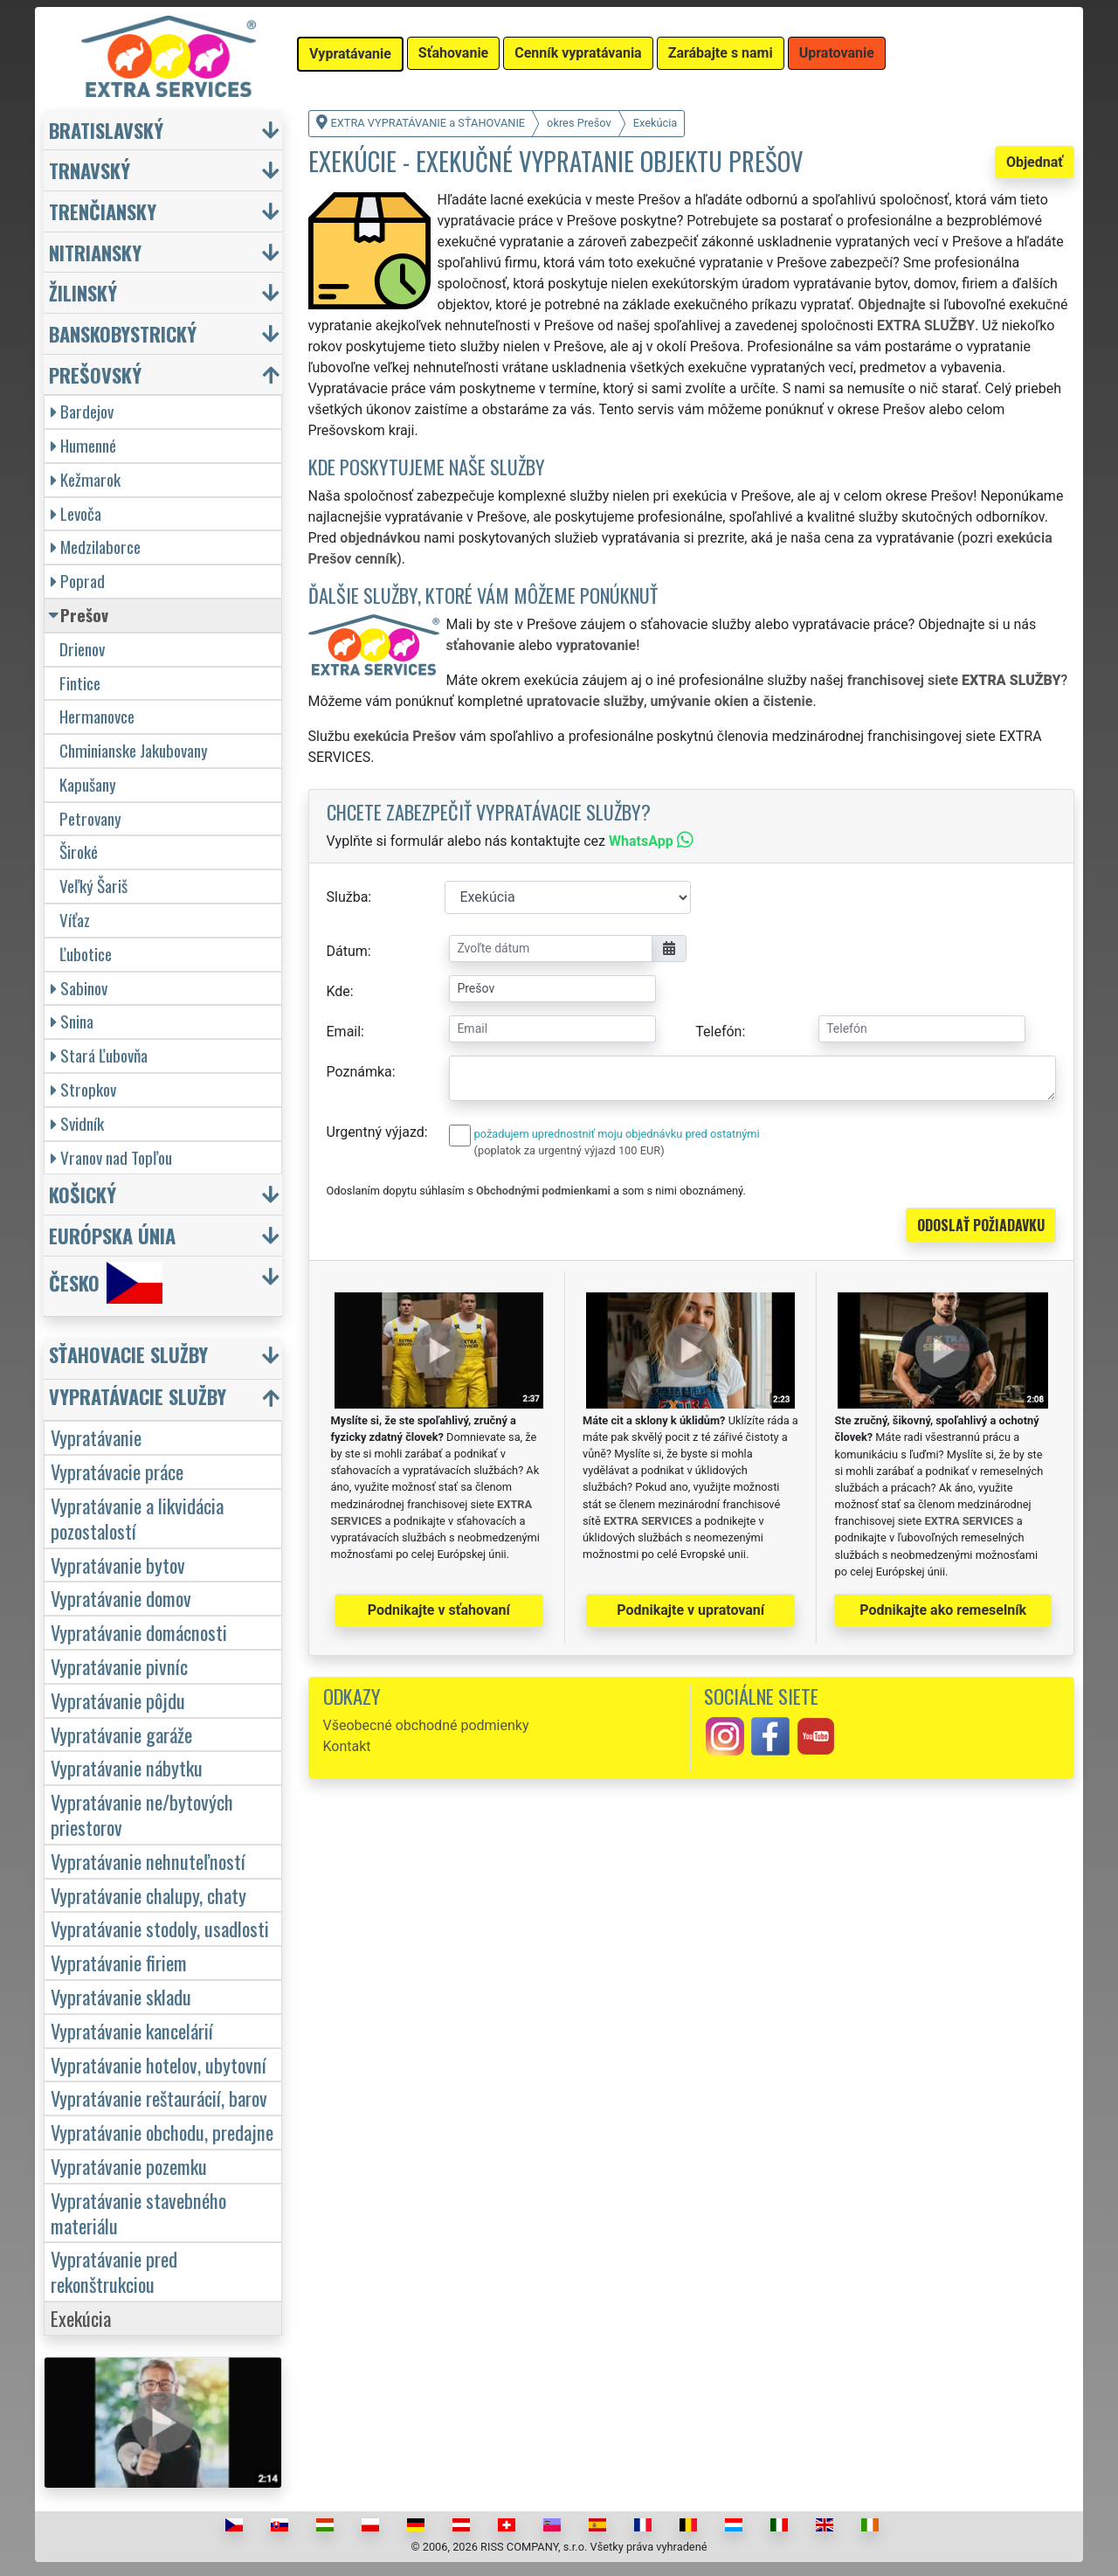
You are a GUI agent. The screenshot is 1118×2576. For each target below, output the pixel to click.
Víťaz (74, 919)
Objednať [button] (1034, 162)
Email (344, 1031)
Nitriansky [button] (95, 252)
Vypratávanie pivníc (119, 1666)
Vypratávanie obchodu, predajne (162, 2131)
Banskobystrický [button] (123, 333)
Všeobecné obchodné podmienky (426, 1725)
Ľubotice (85, 953)
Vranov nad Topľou (111, 1157)
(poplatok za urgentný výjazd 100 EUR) (569, 1150)
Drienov (82, 648)
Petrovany (90, 818)
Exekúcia (81, 2317)
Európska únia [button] (112, 1235)
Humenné (83, 445)
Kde (338, 991)
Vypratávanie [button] (350, 53)
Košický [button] (82, 1194)
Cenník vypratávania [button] (577, 53)
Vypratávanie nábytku (127, 1767)
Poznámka (359, 1071)
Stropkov (83, 1089)
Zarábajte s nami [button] (720, 53)
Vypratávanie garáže (121, 1734)
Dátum (347, 951)
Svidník (77, 1123)
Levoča (76, 513)
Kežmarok (86, 479)
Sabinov (79, 988)
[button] (165, 1358)
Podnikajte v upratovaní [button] (690, 1610)
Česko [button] (105, 1283)
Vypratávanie (96, 1437)
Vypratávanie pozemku (129, 2165)
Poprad (78, 580)
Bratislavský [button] (106, 129)
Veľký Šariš (93, 885)
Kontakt (347, 1746)
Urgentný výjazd (375, 1132)
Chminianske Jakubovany (133, 750)
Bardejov (82, 411)
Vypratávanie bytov (118, 1564)
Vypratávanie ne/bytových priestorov (142, 1814)
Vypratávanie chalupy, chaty (148, 1894)
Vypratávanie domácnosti (139, 1631)
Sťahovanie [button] (453, 53)
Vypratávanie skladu (121, 1996)
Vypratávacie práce (117, 1471)
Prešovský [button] (95, 374)
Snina (72, 1021)
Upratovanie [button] (836, 53)
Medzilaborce (96, 546)
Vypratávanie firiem (119, 1962)
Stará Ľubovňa (99, 1055)
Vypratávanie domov (121, 1597)
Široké (78, 851)
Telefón (718, 1031)
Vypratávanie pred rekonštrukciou (114, 2271)
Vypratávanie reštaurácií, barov (159, 2097)
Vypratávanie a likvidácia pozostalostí (137, 1518)
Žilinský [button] (83, 292)
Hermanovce (97, 716)
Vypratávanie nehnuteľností (148, 1860)
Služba (348, 897)
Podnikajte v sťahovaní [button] (439, 1610)
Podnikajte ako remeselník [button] (942, 1610)
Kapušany (87, 784)
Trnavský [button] (89, 170)
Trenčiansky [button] (102, 211)
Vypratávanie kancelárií (132, 2030)
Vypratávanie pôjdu (118, 1700)
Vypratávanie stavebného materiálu (138, 2212)
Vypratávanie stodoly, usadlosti (160, 1928)
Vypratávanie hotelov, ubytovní (158, 2064)
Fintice (79, 683)
